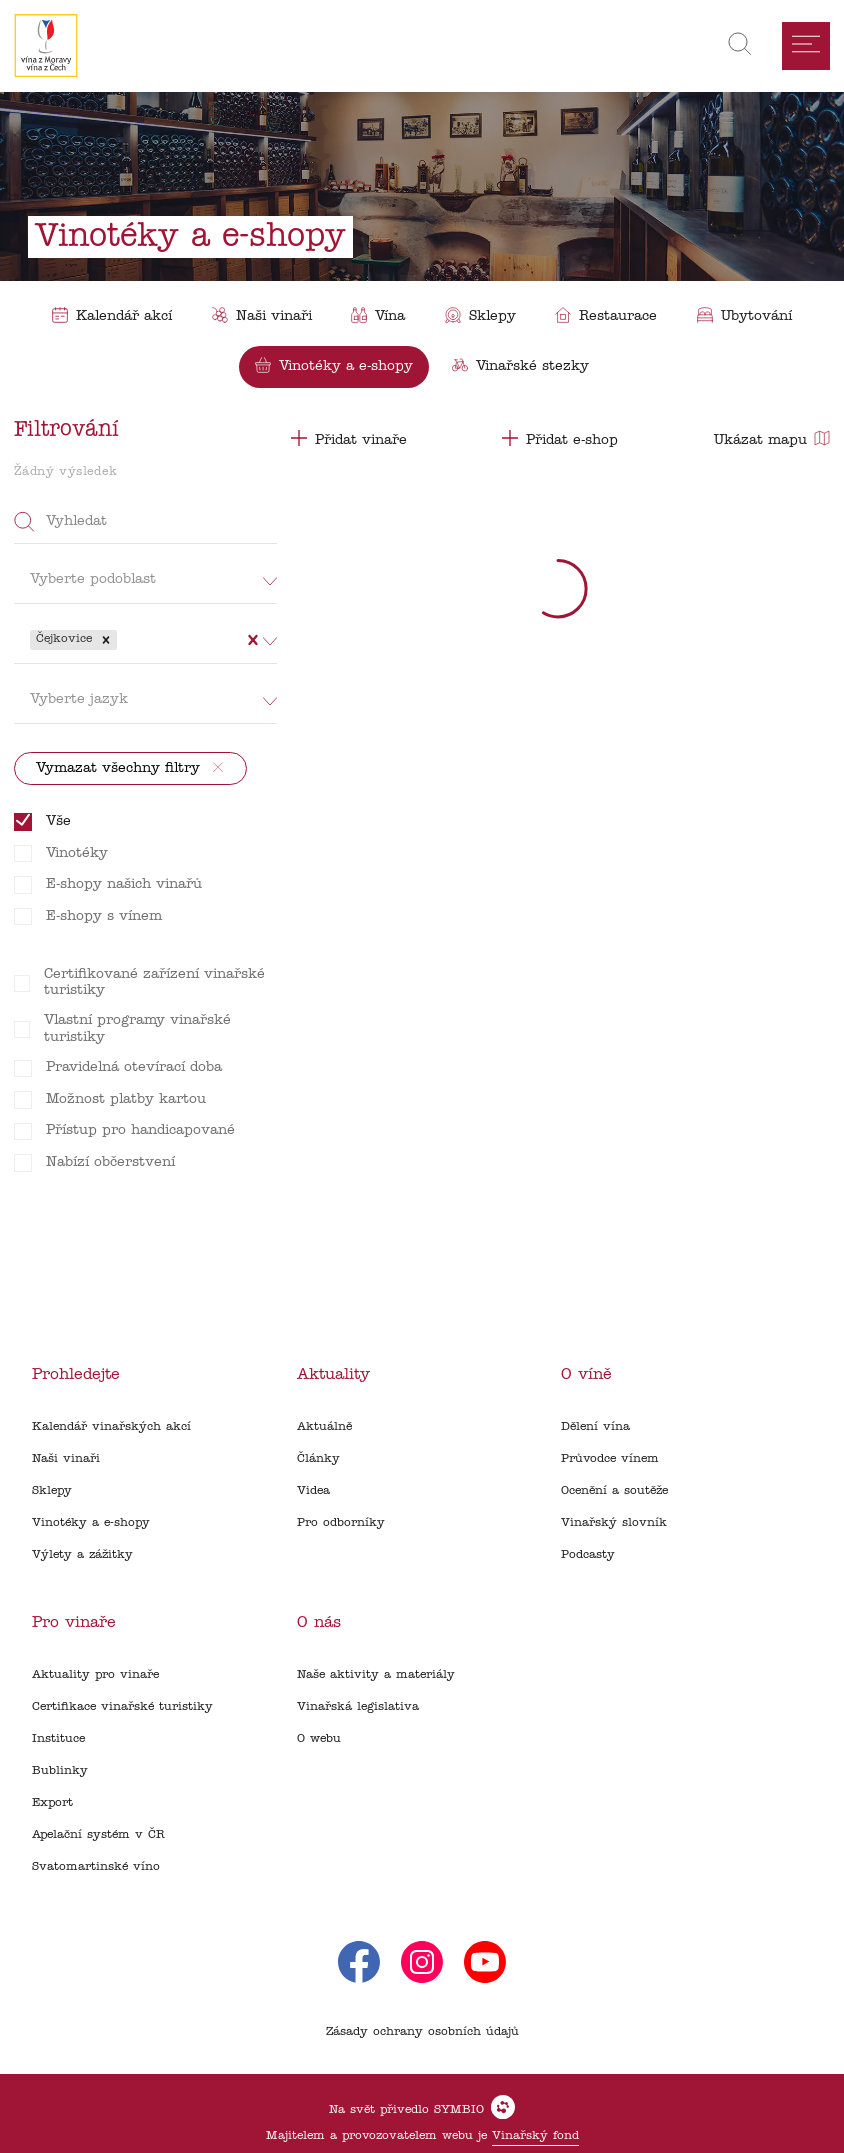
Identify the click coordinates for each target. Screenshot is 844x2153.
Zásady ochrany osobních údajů (422, 2032)
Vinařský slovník (614, 1523)
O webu (319, 1739)
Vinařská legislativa (358, 1707)
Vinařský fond (535, 2136)
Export (52, 1803)
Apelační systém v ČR (98, 1835)
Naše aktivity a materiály (376, 1675)
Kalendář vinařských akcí (111, 1427)
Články (318, 1459)
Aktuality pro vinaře (95, 1675)
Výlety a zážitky (82, 1555)
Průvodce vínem (610, 1459)
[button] (106, 640)
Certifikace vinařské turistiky (122, 1707)
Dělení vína (595, 1427)
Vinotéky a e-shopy (91, 1523)
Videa (313, 1491)
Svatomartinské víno (96, 1867)
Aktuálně (324, 1427)
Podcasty (588, 1555)
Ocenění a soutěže (614, 1491)
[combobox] (123, 640)
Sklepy (52, 1491)
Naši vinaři (66, 1459)
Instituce (58, 1739)
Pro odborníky (341, 1523)
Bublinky (60, 1771)
